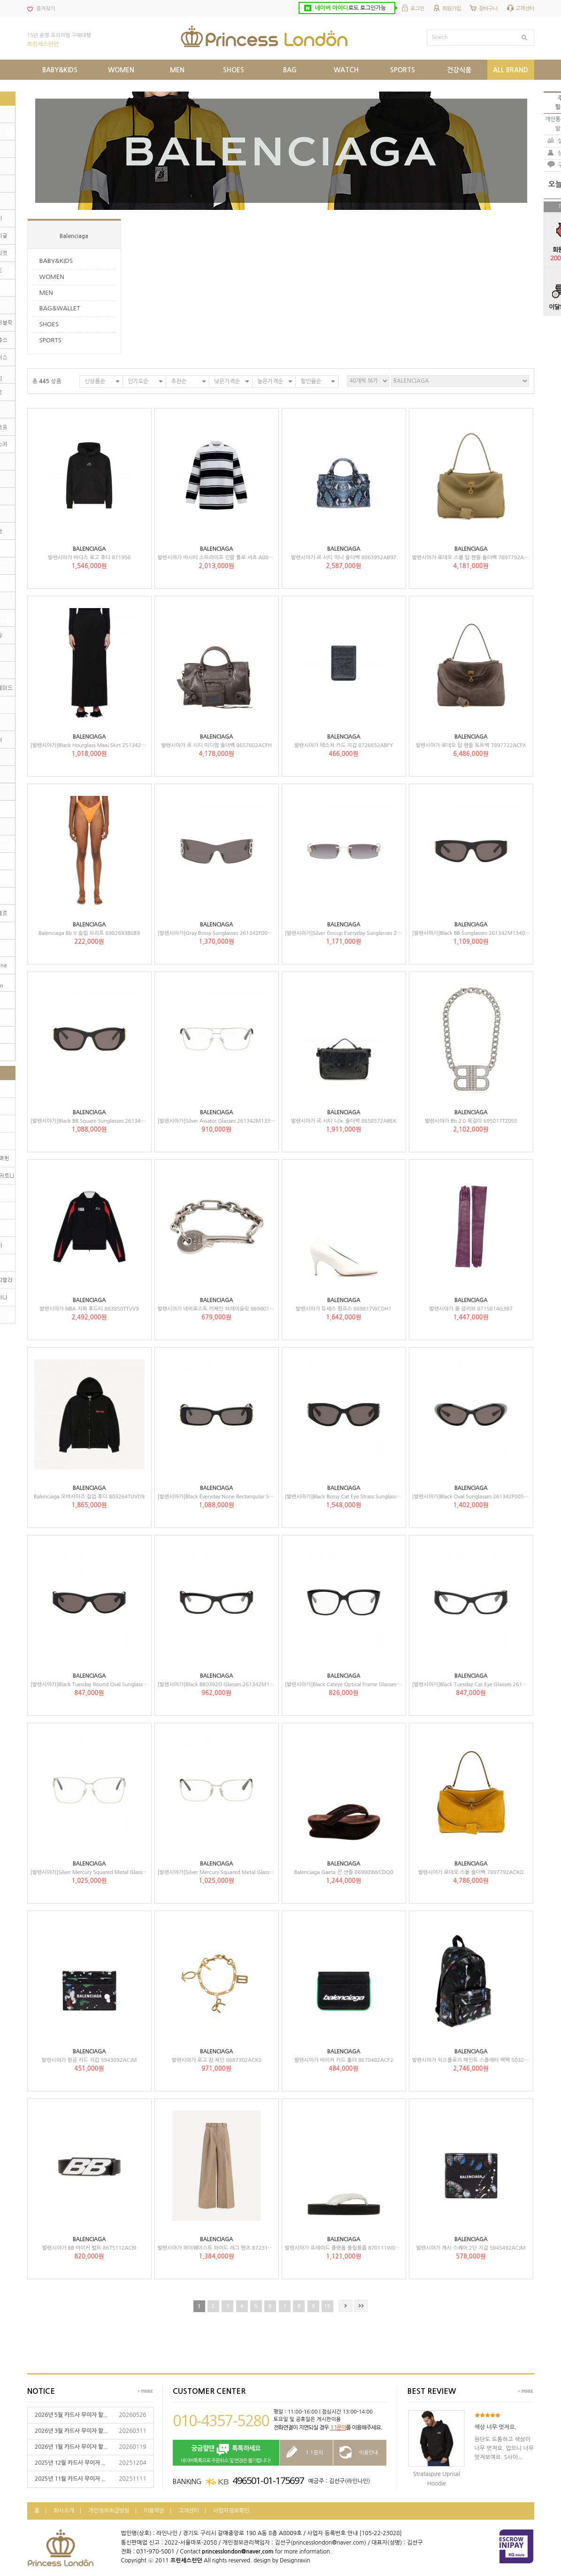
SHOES (49, 324)
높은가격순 (270, 381)
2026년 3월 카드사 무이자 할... (71, 2431)
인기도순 (138, 381)
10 (327, 2306)
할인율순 (310, 381)
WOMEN (51, 277)
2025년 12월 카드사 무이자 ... (70, 2463)
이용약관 (154, 2511)
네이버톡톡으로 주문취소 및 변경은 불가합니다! (226, 2453)
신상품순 (95, 381)
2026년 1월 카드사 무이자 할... (71, 2447)
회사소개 (64, 2511)
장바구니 (488, 8)
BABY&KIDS (56, 261)
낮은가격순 (227, 381)
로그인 (417, 8)
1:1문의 (338, 2427)
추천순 (178, 381)
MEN (46, 293)
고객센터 (524, 8)
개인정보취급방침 (109, 2511)
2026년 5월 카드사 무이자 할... (71, 2415)
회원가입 (451, 8)
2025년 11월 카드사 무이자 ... (70, 2479)
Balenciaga (74, 236)
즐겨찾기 (45, 8)
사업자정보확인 (231, 2511)
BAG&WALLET (59, 308)
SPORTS (50, 340)
